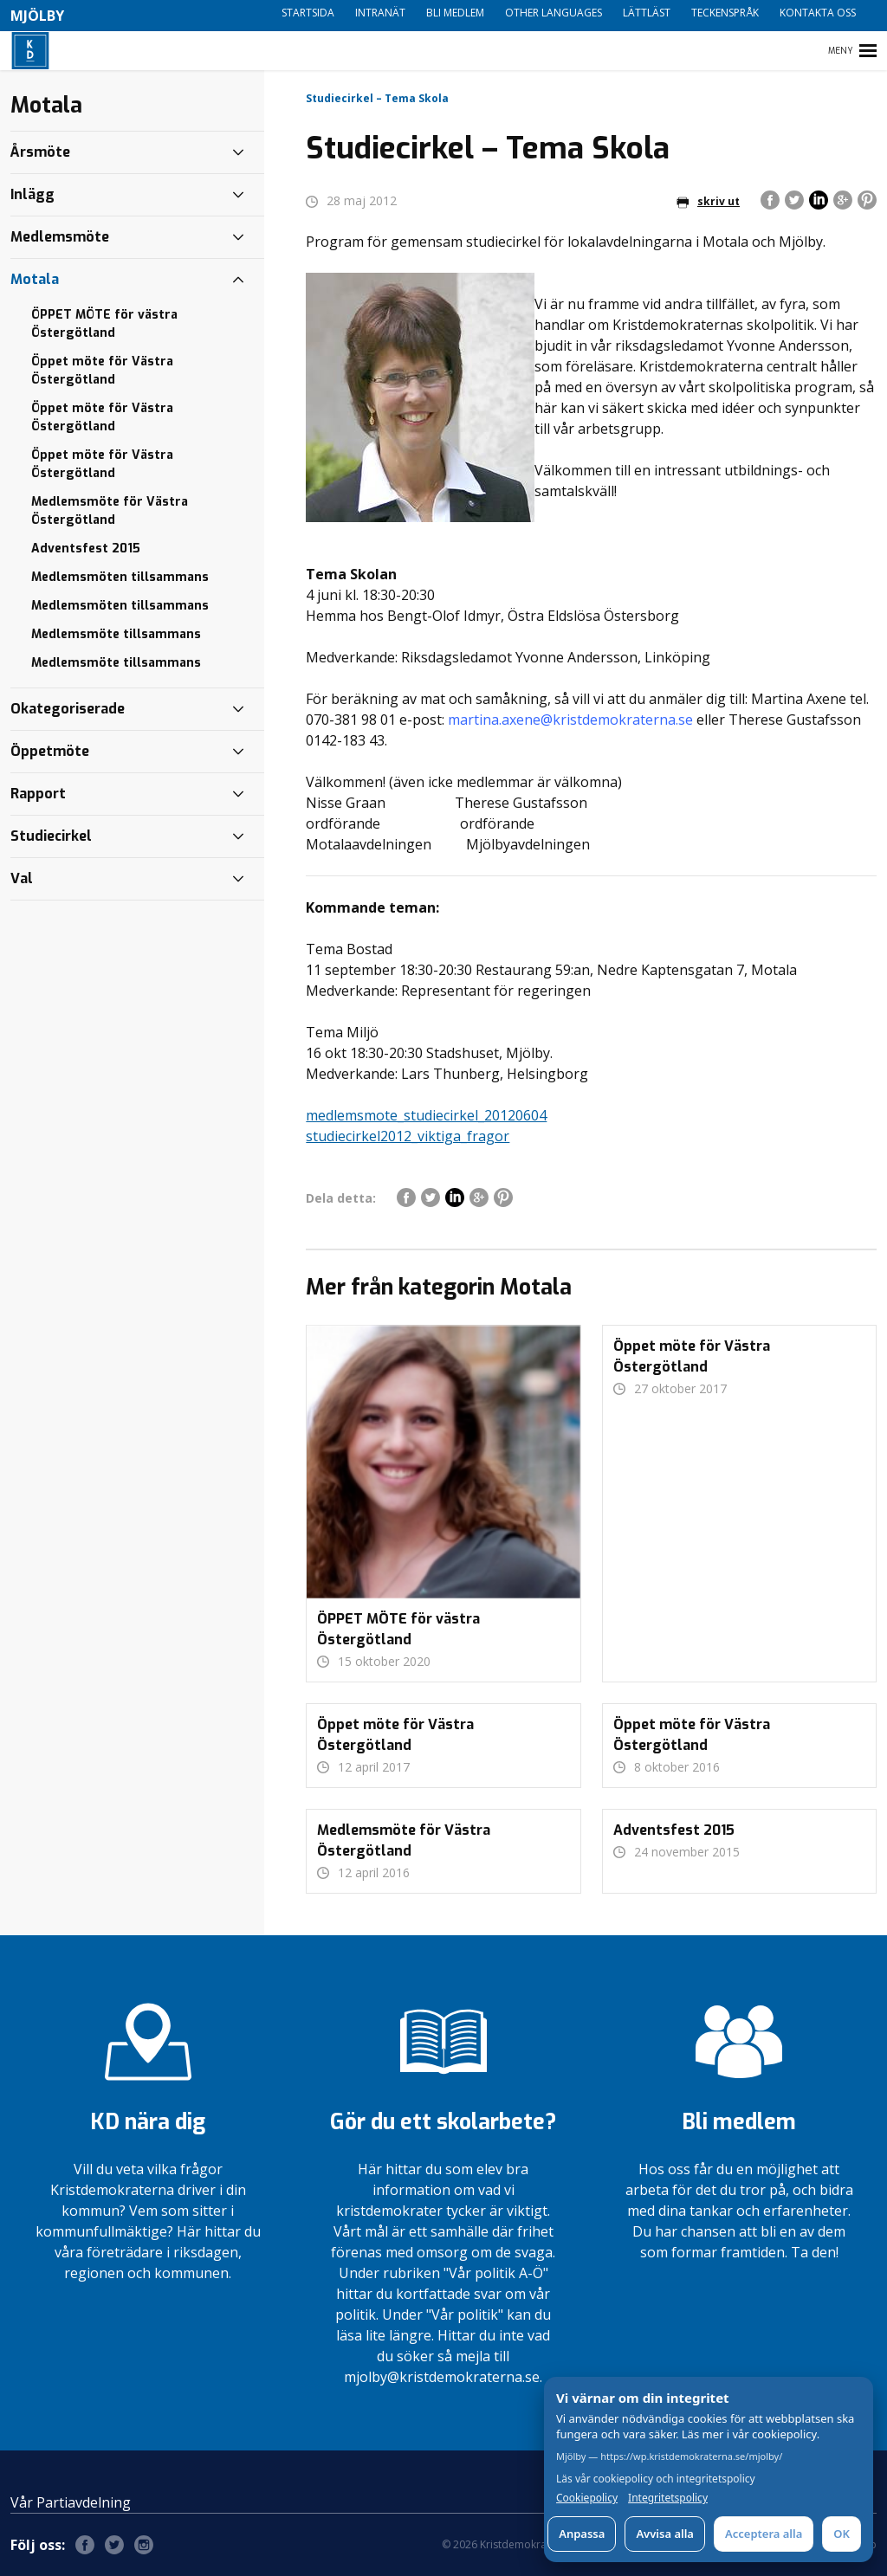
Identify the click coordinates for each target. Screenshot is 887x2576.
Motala (34, 279)
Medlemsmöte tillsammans (116, 634)
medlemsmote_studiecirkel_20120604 (426, 1115)
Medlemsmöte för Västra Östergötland (109, 511)
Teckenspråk (725, 12)
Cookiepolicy (587, 2498)
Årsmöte (40, 152)
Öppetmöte (49, 751)
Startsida (308, 12)
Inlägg (32, 194)
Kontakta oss (818, 12)
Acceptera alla (763, 2533)
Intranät (380, 12)
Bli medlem (455, 12)
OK (841, 2533)
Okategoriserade (67, 709)
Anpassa (582, 2533)
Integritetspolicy (668, 2498)
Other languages (553, 12)
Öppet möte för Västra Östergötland (102, 370)
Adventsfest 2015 (85, 548)
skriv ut (708, 201)
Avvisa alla (665, 2533)
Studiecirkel (51, 836)
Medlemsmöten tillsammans (120, 577)
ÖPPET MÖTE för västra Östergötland (104, 324)
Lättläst (646, 12)
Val (21, 878)
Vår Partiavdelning (70, 2502)
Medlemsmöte (59, 237)
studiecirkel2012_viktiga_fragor (407, 1136)
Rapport (38, 793)
